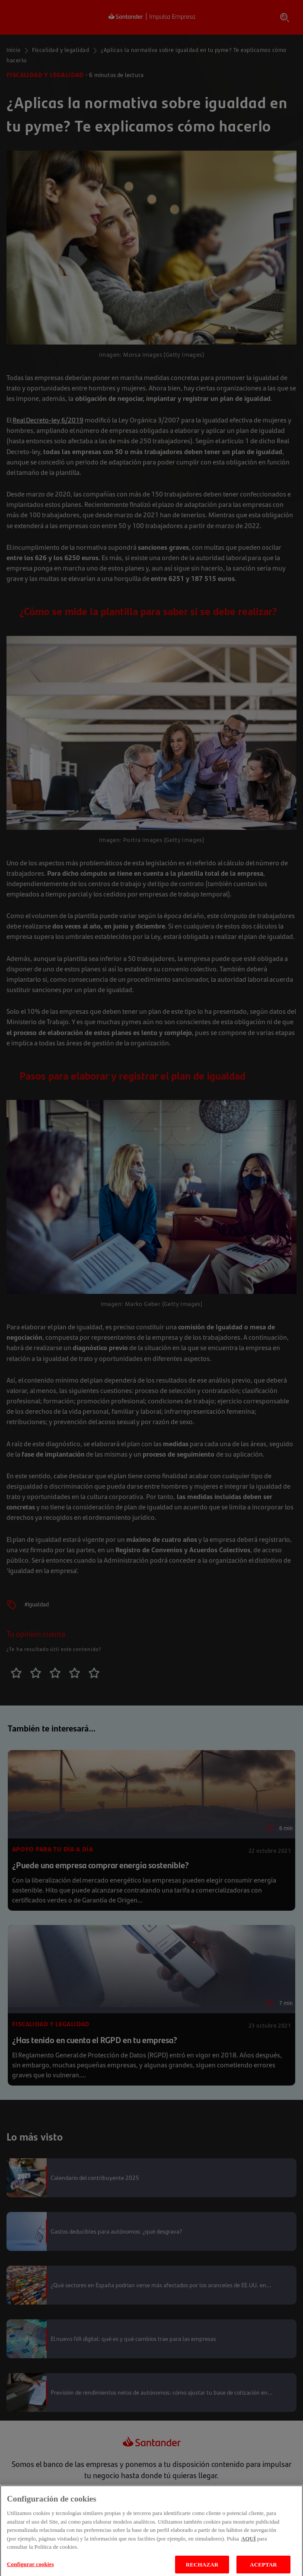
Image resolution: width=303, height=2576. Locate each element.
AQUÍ (248, 2547)
